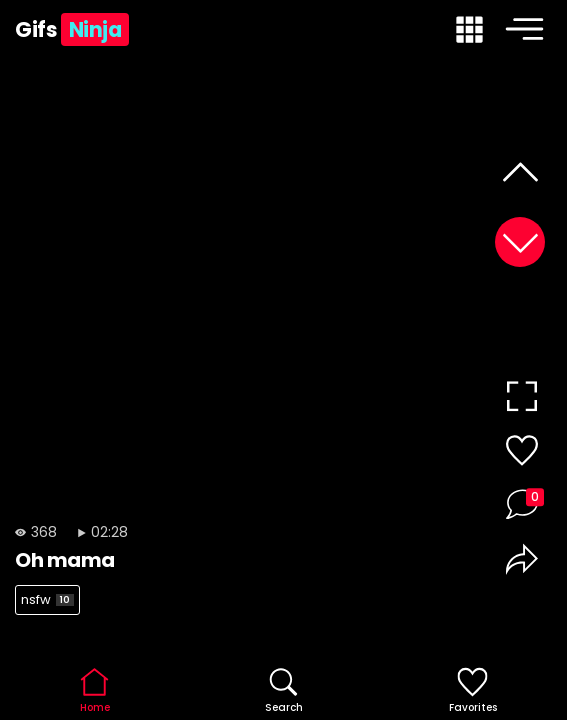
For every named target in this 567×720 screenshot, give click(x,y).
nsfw (47, 599)
